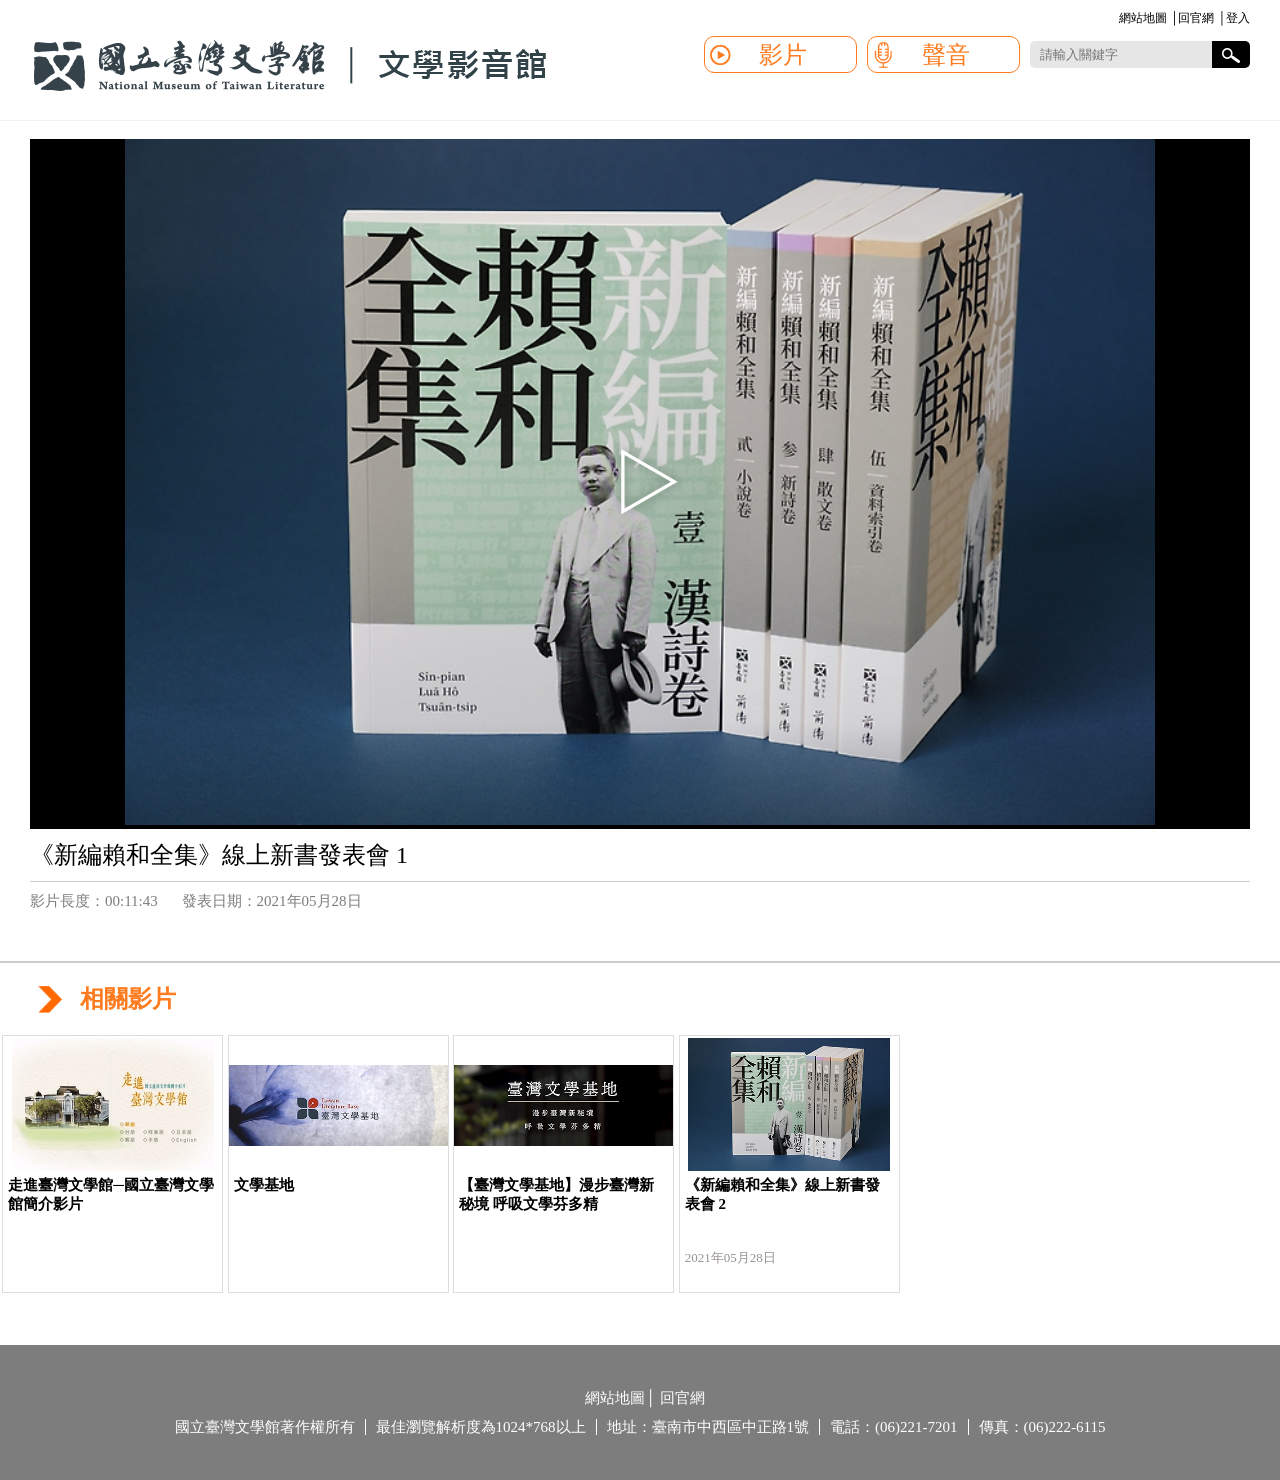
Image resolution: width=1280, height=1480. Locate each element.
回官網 (1196, 18)
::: (1115, 19)
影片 (783, 55)
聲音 (946, 55)
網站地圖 (1143, 18)
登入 (1238, 18)
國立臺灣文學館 (290, 66)
